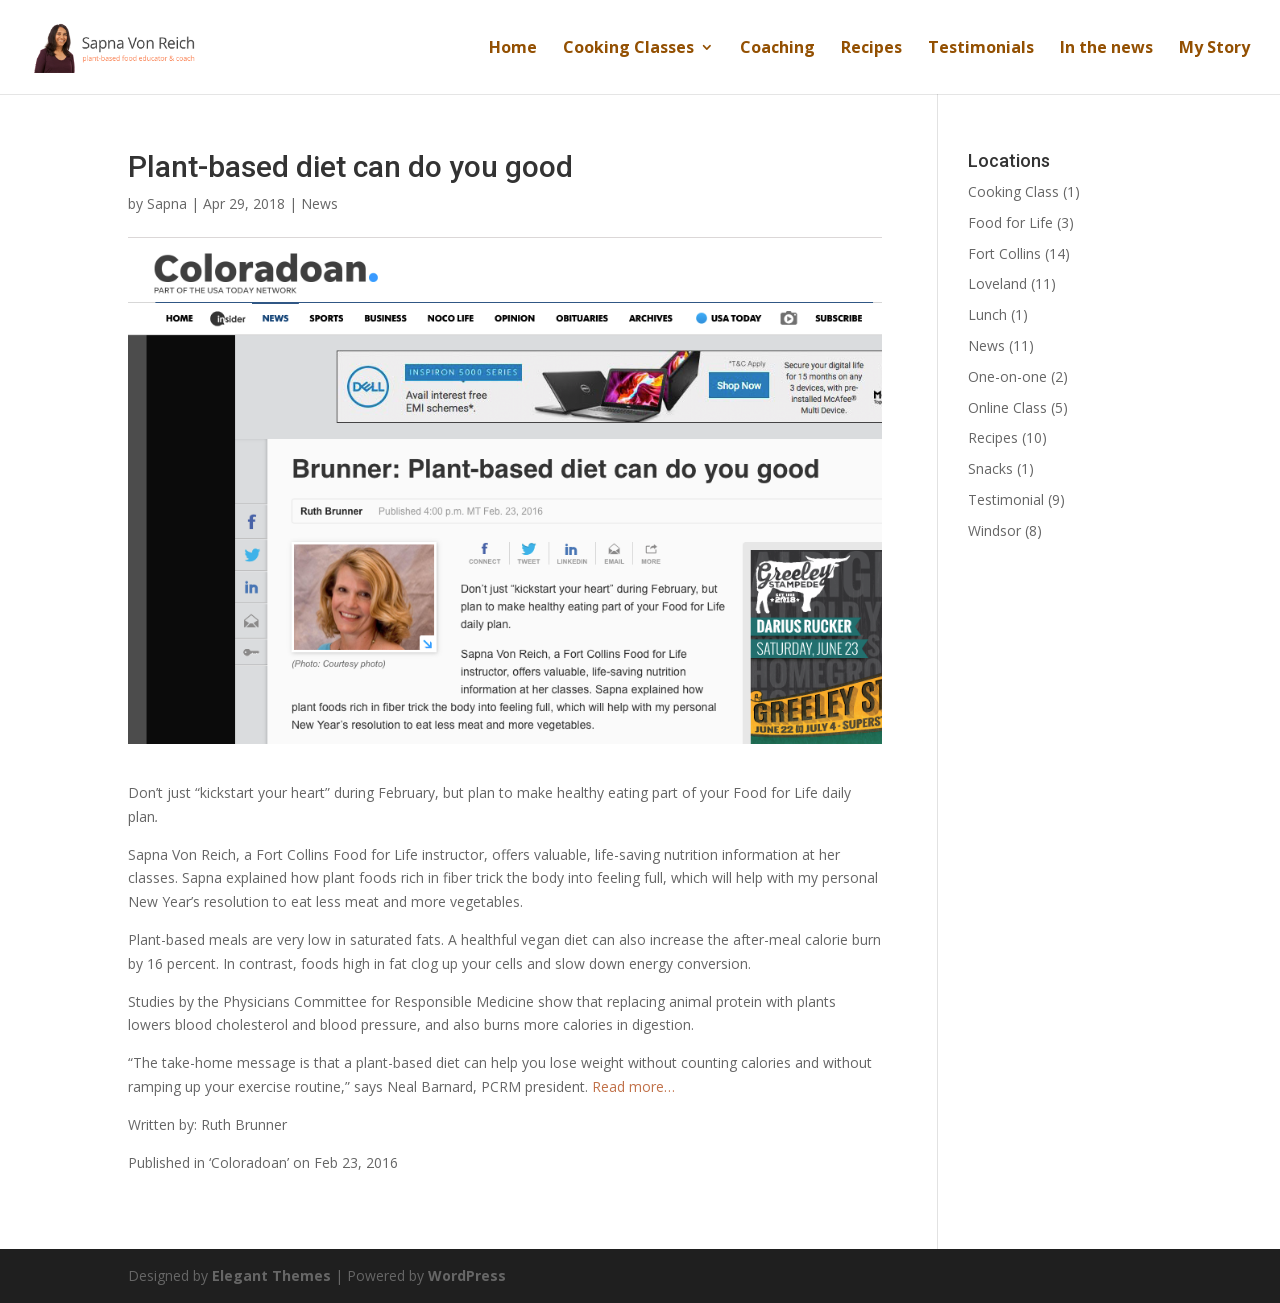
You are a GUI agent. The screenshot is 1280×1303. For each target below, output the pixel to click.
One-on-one (1007, 376)
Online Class (1007, 407)
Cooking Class (1013, 191)
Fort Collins (1004, 253)
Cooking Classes (628, 49)
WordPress (467, 1275)
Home (513, 49)
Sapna (167, 203)
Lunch (987, 314)
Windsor (994, 530)
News (319, 203)
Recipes (871, 49)
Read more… (633, 1086)
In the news (1106, 49)
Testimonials (981, 49)
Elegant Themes (271, 1275)
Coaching (777, 49)
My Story (1214, 49)
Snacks (990, 468)
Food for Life (1010, 222)
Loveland (997, 283)
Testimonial (1006, 499)
